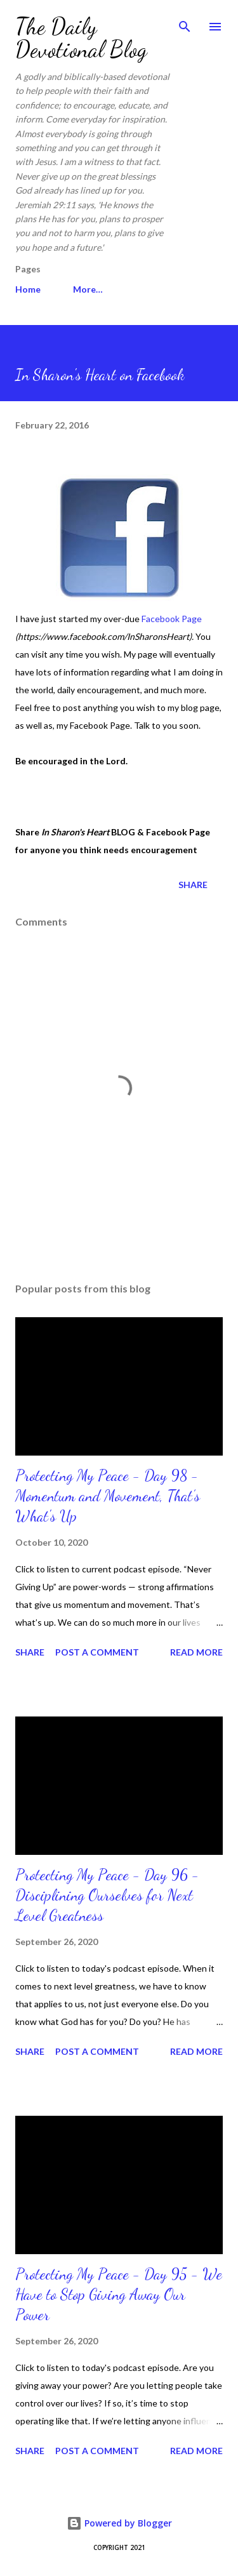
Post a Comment (97, 1652)
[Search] (184, 22)
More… (88, 289)
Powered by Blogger (119, 2523)
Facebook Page (172, 618)
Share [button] (193, 884)
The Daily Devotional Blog (81, 38)
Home (28, 289)
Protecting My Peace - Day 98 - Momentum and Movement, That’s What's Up (107, 1495)
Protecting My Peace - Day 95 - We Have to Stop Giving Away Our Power (118, 2294)
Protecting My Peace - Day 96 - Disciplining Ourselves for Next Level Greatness (107, 1895)
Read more (196, 1652)
